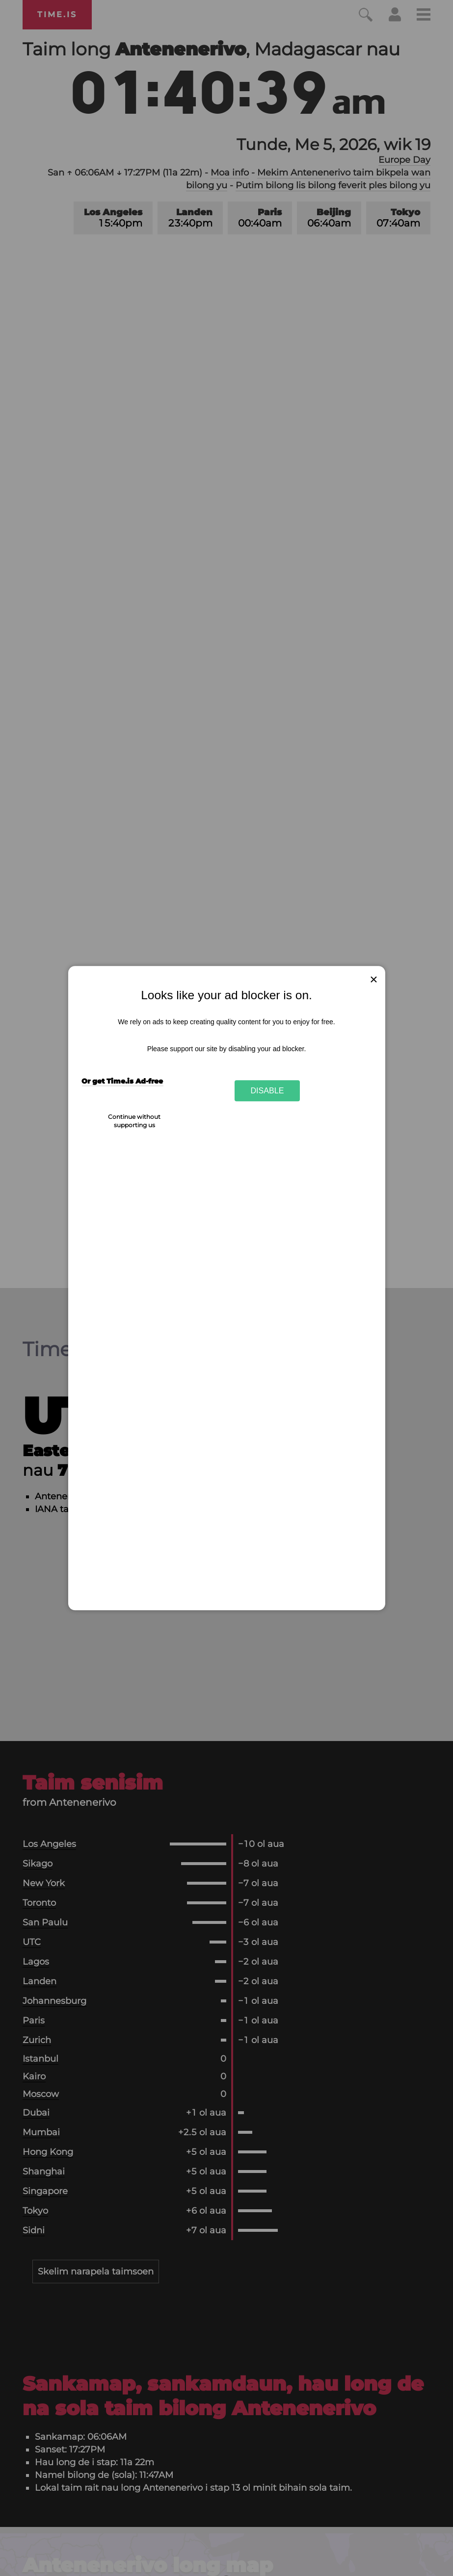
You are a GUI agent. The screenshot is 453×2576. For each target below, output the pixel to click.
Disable (267, 1090)
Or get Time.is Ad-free (122, 1081)
